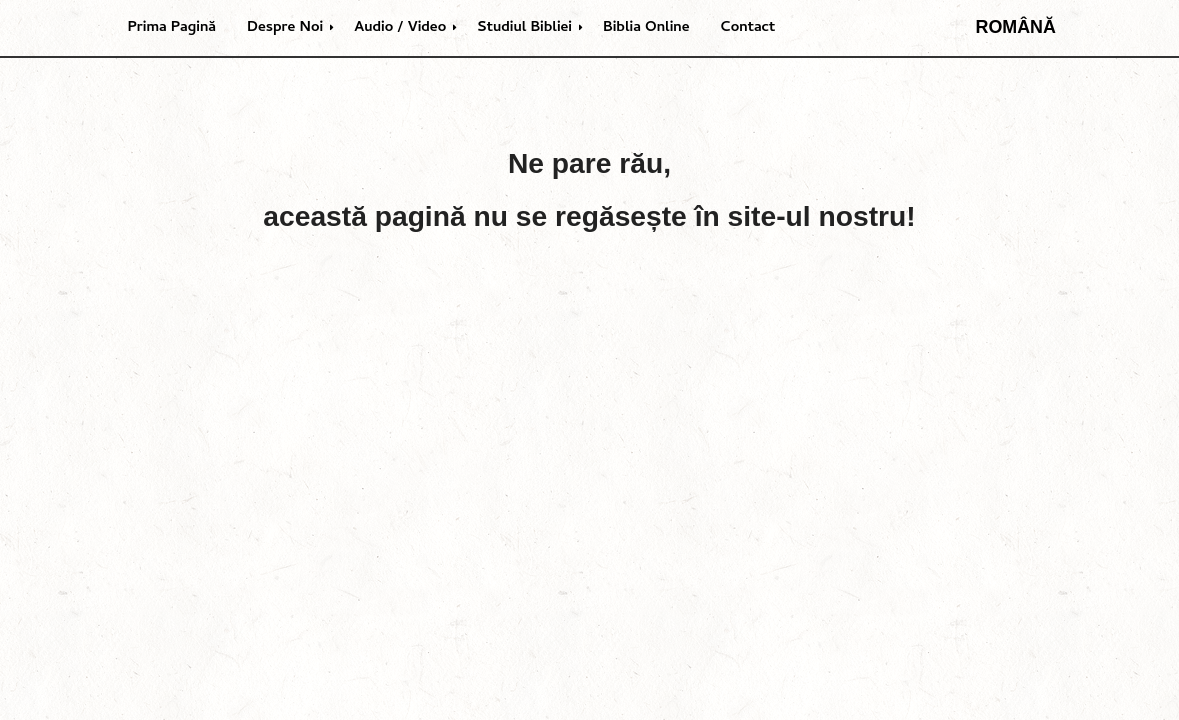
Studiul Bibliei (524, 28)
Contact (748, 28)
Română (1016, 27)
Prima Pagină (172, 28)
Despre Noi (285, 28)
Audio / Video (400, 28)
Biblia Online (646, 28)
